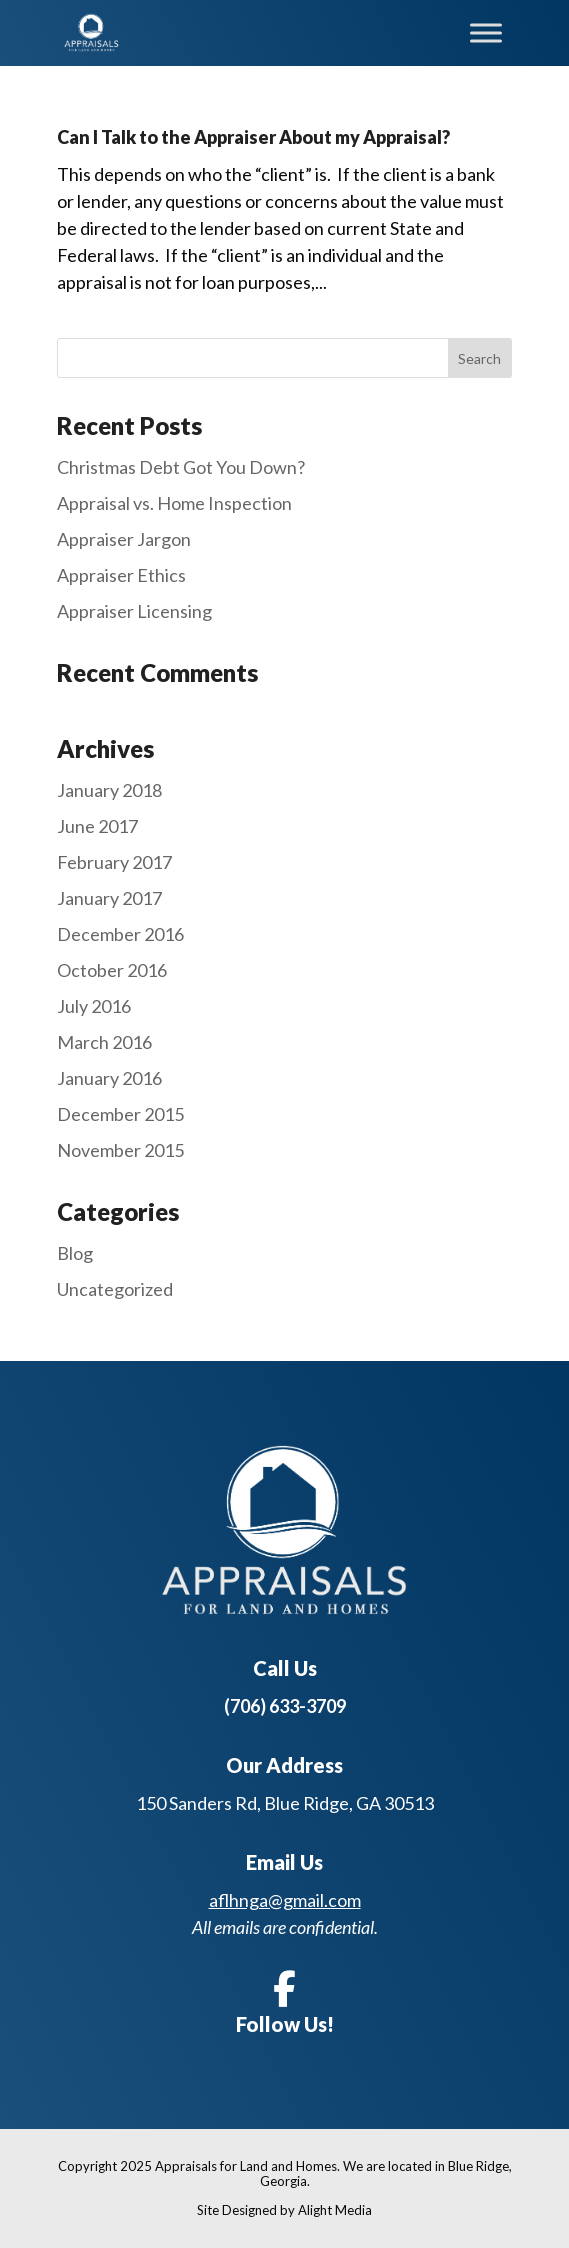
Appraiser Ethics (121, 575)
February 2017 (114, 862)
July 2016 (94, 1006)
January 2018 (109, 790)
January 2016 (109, 1078)
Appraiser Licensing (134, 611)
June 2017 (97, 826)
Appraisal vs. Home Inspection (174, 503)
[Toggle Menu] (486, 32)
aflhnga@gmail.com (285, 1900)
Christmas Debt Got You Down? (181, 467)
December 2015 (120, 1114)
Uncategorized (115, 1289)
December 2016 (120, 934)
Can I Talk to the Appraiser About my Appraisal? (253, 137)
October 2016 (112, 970)
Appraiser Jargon (124, 539)
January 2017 (109, 898)
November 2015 (120, 1150)
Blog (75, 1253)
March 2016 (104, 1042)
